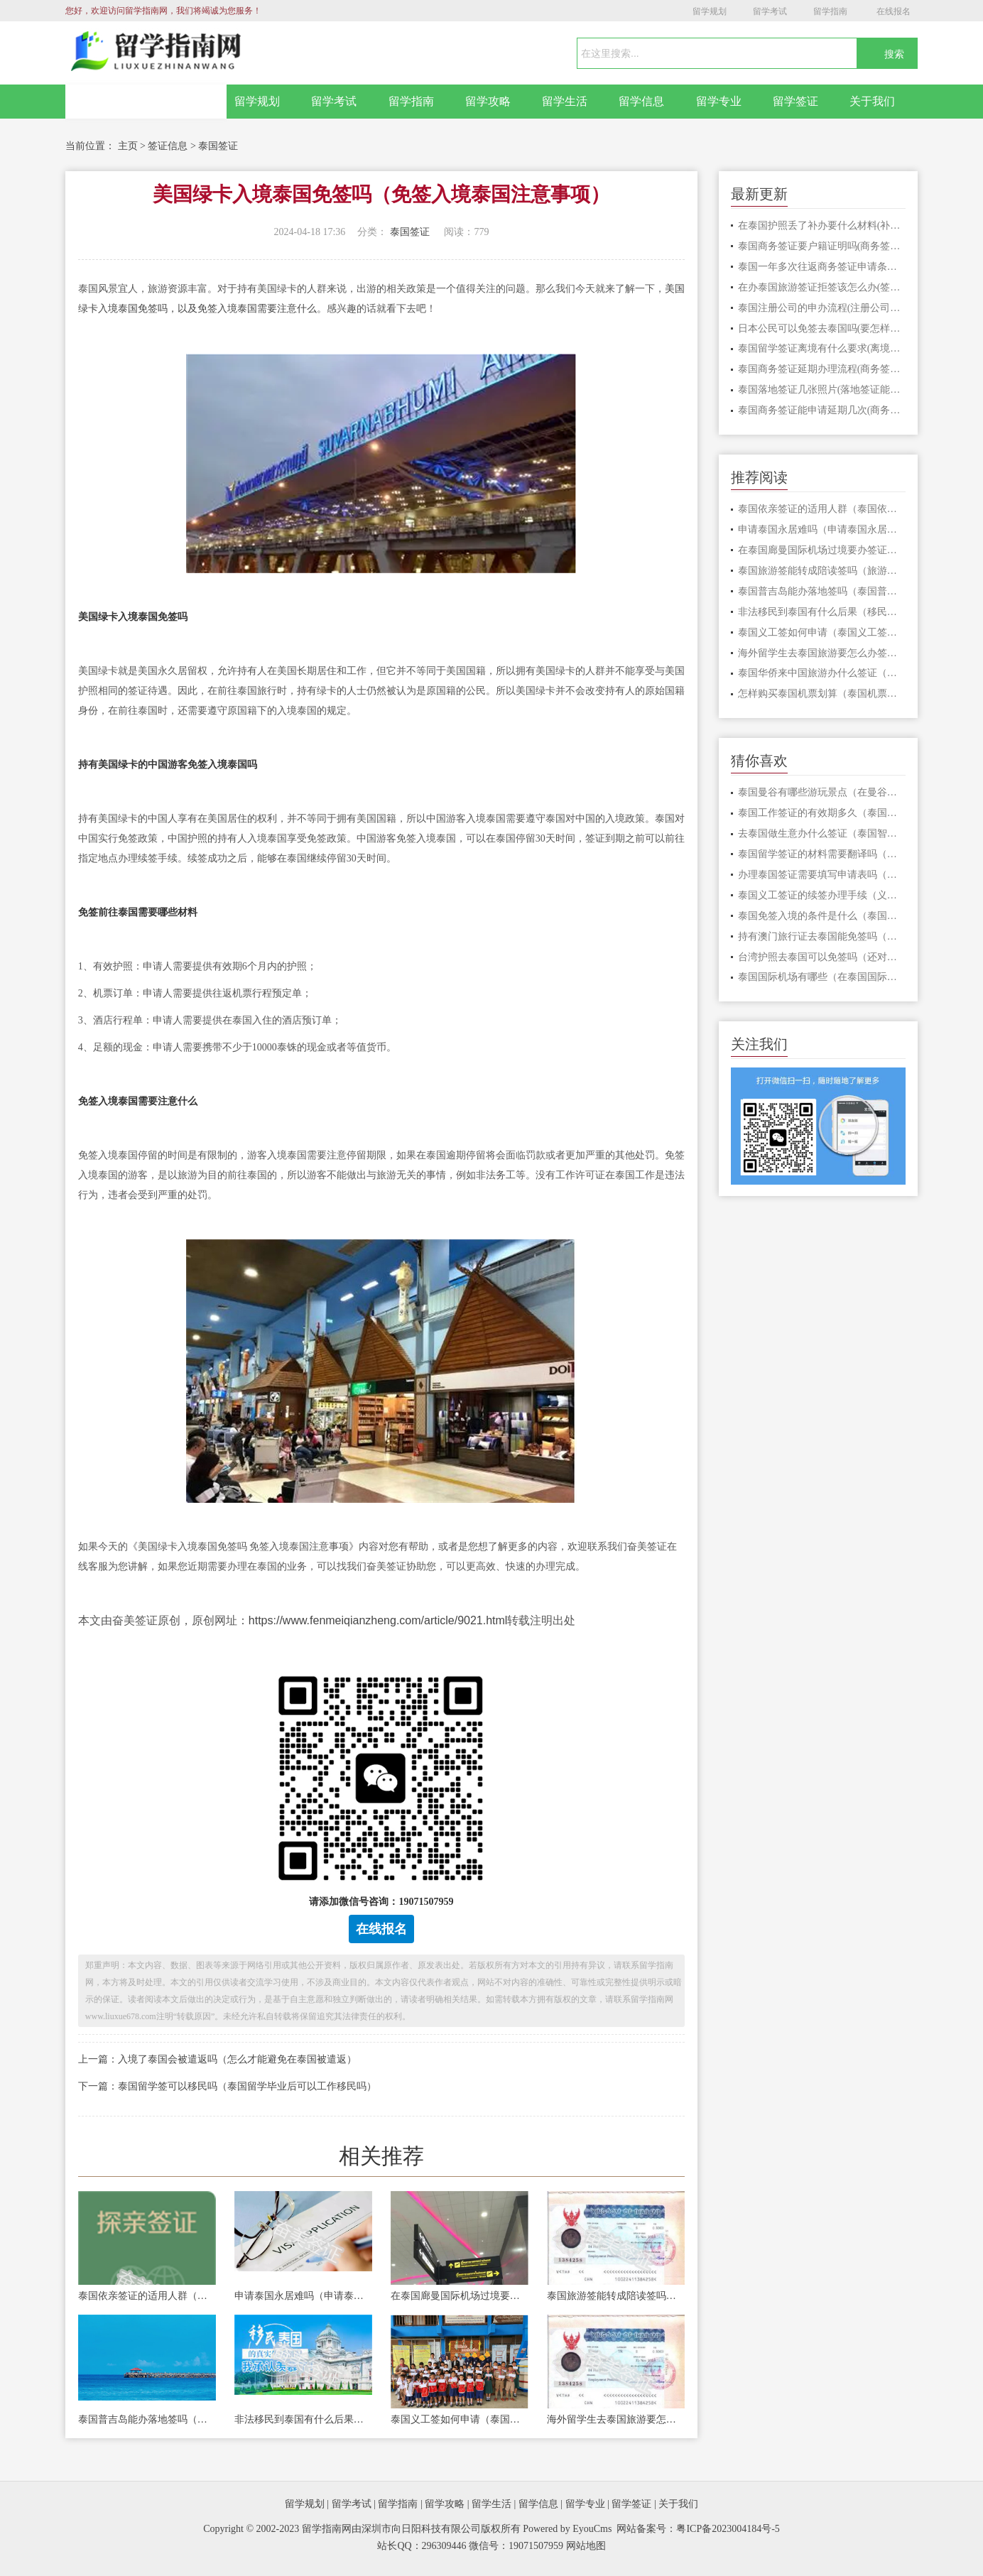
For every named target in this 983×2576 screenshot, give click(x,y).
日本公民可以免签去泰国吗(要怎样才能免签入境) (822, 328)
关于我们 (872, 101)
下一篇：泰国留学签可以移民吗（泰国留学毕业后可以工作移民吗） (227, 2086)
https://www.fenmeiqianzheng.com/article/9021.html (378, 1620)
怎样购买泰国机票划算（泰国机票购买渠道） (822, 693)
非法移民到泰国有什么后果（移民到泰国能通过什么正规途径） (303, 2419)
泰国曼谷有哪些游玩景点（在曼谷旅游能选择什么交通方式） (822, 792)
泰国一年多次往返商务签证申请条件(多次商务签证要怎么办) (822, 266)
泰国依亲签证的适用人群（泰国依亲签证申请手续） (147, 2295)
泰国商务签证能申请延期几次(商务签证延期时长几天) (822, 410)
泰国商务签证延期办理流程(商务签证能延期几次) (822, 369)
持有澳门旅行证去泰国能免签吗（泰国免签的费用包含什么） (822, 936)
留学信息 (641, 101)
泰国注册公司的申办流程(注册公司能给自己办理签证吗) (822, 308)
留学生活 (564, 101)
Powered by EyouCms (566, 2528)
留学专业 (719, 101)
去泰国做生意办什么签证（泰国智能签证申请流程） (822, 833)
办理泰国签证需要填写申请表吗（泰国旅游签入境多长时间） (822, 874)
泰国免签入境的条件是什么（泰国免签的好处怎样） (822, 916)
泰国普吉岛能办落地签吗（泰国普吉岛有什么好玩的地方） (147, 2419)
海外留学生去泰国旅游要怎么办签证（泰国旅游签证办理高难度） (616, 2419)
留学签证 (795, 101)
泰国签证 (218, 146)
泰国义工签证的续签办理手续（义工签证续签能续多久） (822, 895)
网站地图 (586, 2545)
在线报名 (893, 11)
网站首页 (146, 101)
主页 (128, 146)
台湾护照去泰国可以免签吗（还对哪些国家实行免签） (822, 957)
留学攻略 (488, 101)
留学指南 (830, 11)
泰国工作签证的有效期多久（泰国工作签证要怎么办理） (822, 813)
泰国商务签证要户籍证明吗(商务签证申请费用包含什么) (822, 246)
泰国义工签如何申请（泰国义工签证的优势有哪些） (459, 2419)
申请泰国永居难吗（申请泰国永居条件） (303, 2295)
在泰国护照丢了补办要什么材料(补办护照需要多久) (822, 225)
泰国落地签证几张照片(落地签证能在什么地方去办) (822, 389)
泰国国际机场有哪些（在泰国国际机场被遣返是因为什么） (822, 977)
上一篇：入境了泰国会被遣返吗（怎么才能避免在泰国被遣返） (217, 2059)
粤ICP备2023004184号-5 (727, 2528)
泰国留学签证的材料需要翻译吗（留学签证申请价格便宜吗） (822, 854)
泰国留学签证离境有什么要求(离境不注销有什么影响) (822, 348)
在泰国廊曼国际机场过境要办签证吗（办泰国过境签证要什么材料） (459, 2295)
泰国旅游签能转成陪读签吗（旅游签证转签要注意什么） (616, 2295)
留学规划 (710, 11)
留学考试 (770, 11)
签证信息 (168, 146)
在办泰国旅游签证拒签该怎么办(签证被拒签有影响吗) (822, 287)
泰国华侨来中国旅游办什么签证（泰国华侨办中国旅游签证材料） (822, 673)
